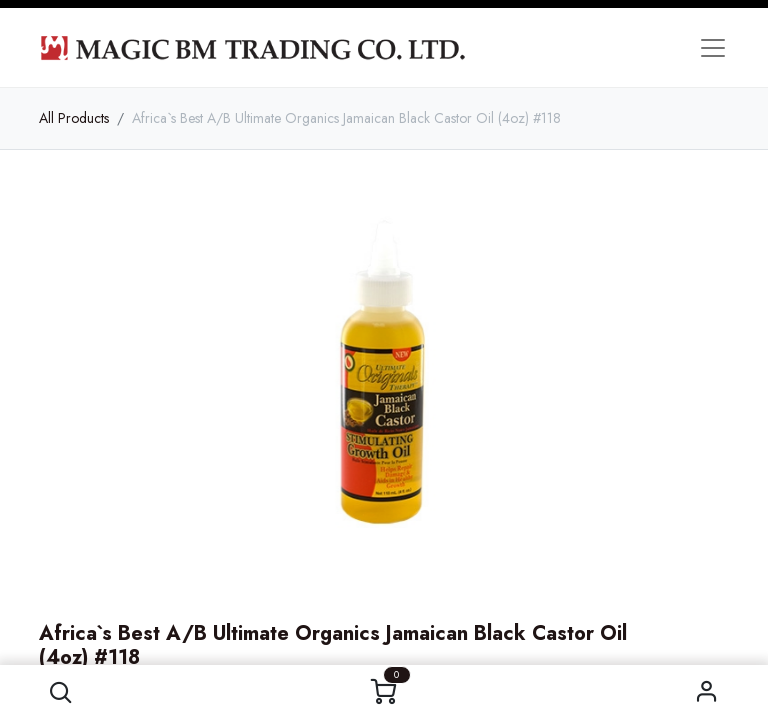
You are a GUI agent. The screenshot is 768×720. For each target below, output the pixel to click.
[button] (60, 692)
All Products (74, 118)
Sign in (707, 692)
